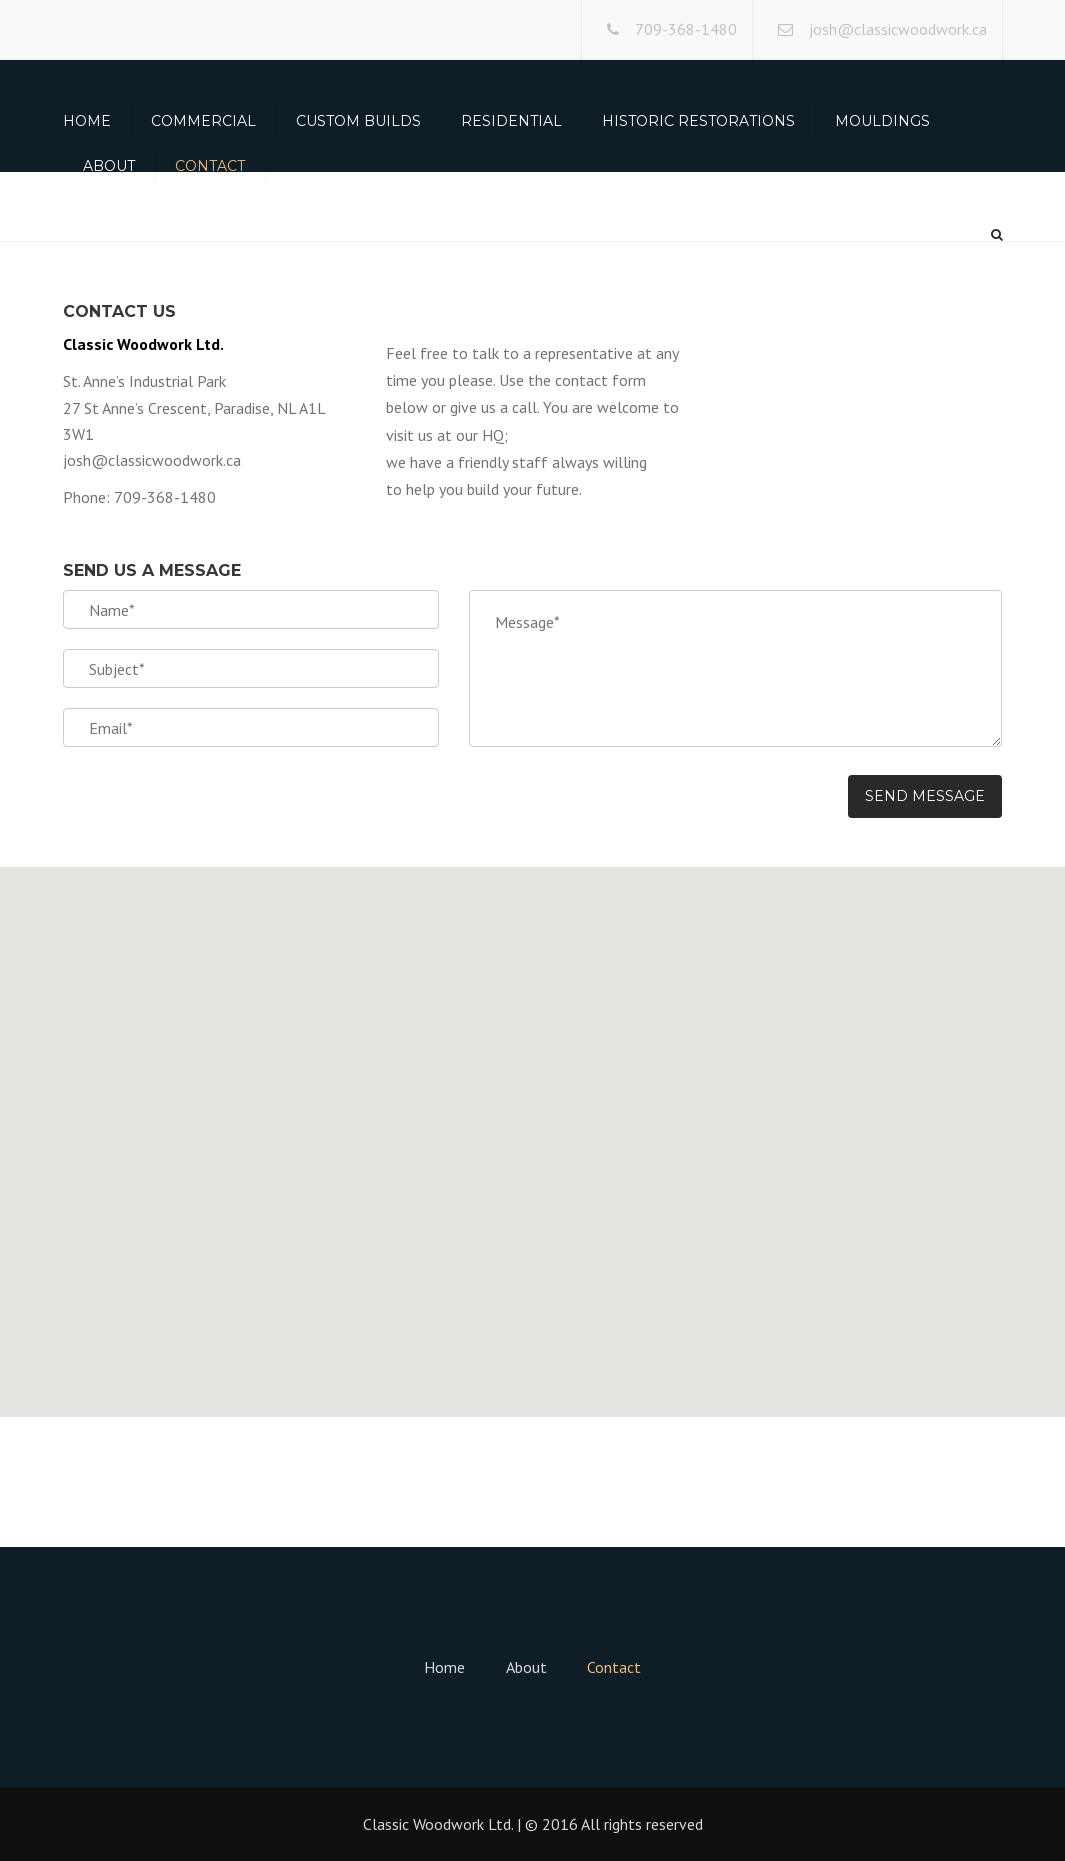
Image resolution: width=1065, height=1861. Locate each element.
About (109, 166)
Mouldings (882, 121)
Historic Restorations (698, 121)
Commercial (203, 121)
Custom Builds (358, 121)
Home (87, 121)
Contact (210, 166)
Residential (511, 121)
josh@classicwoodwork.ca (898, 29)
